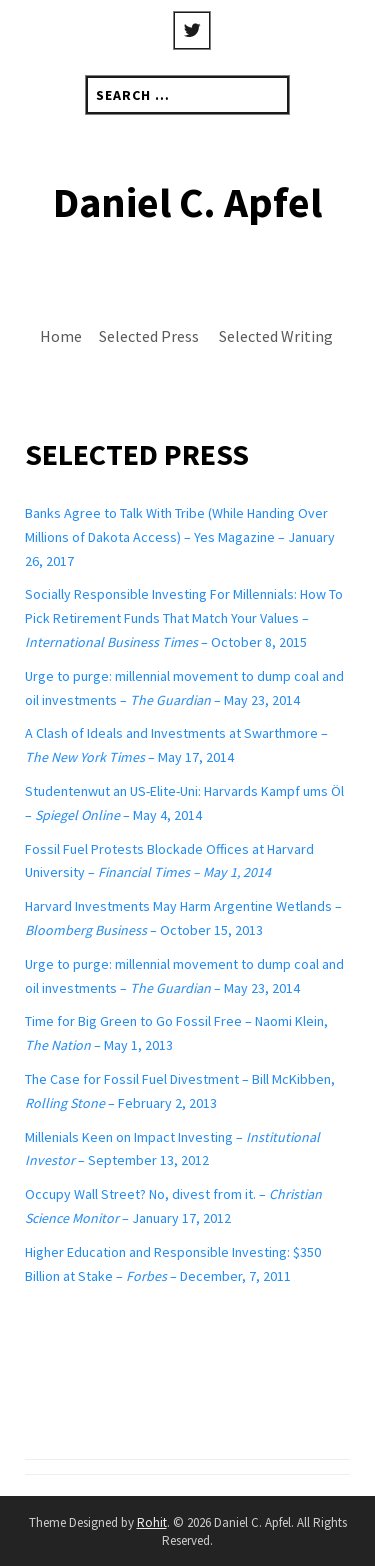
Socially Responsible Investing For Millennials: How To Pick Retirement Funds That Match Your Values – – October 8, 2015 (184, 618)
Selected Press (149, 336)
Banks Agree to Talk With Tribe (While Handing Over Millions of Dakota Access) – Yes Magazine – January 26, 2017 (180, 537)
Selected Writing (276, 336)
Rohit (152, 1522)
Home (61, 336)
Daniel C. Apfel (187, 202)
